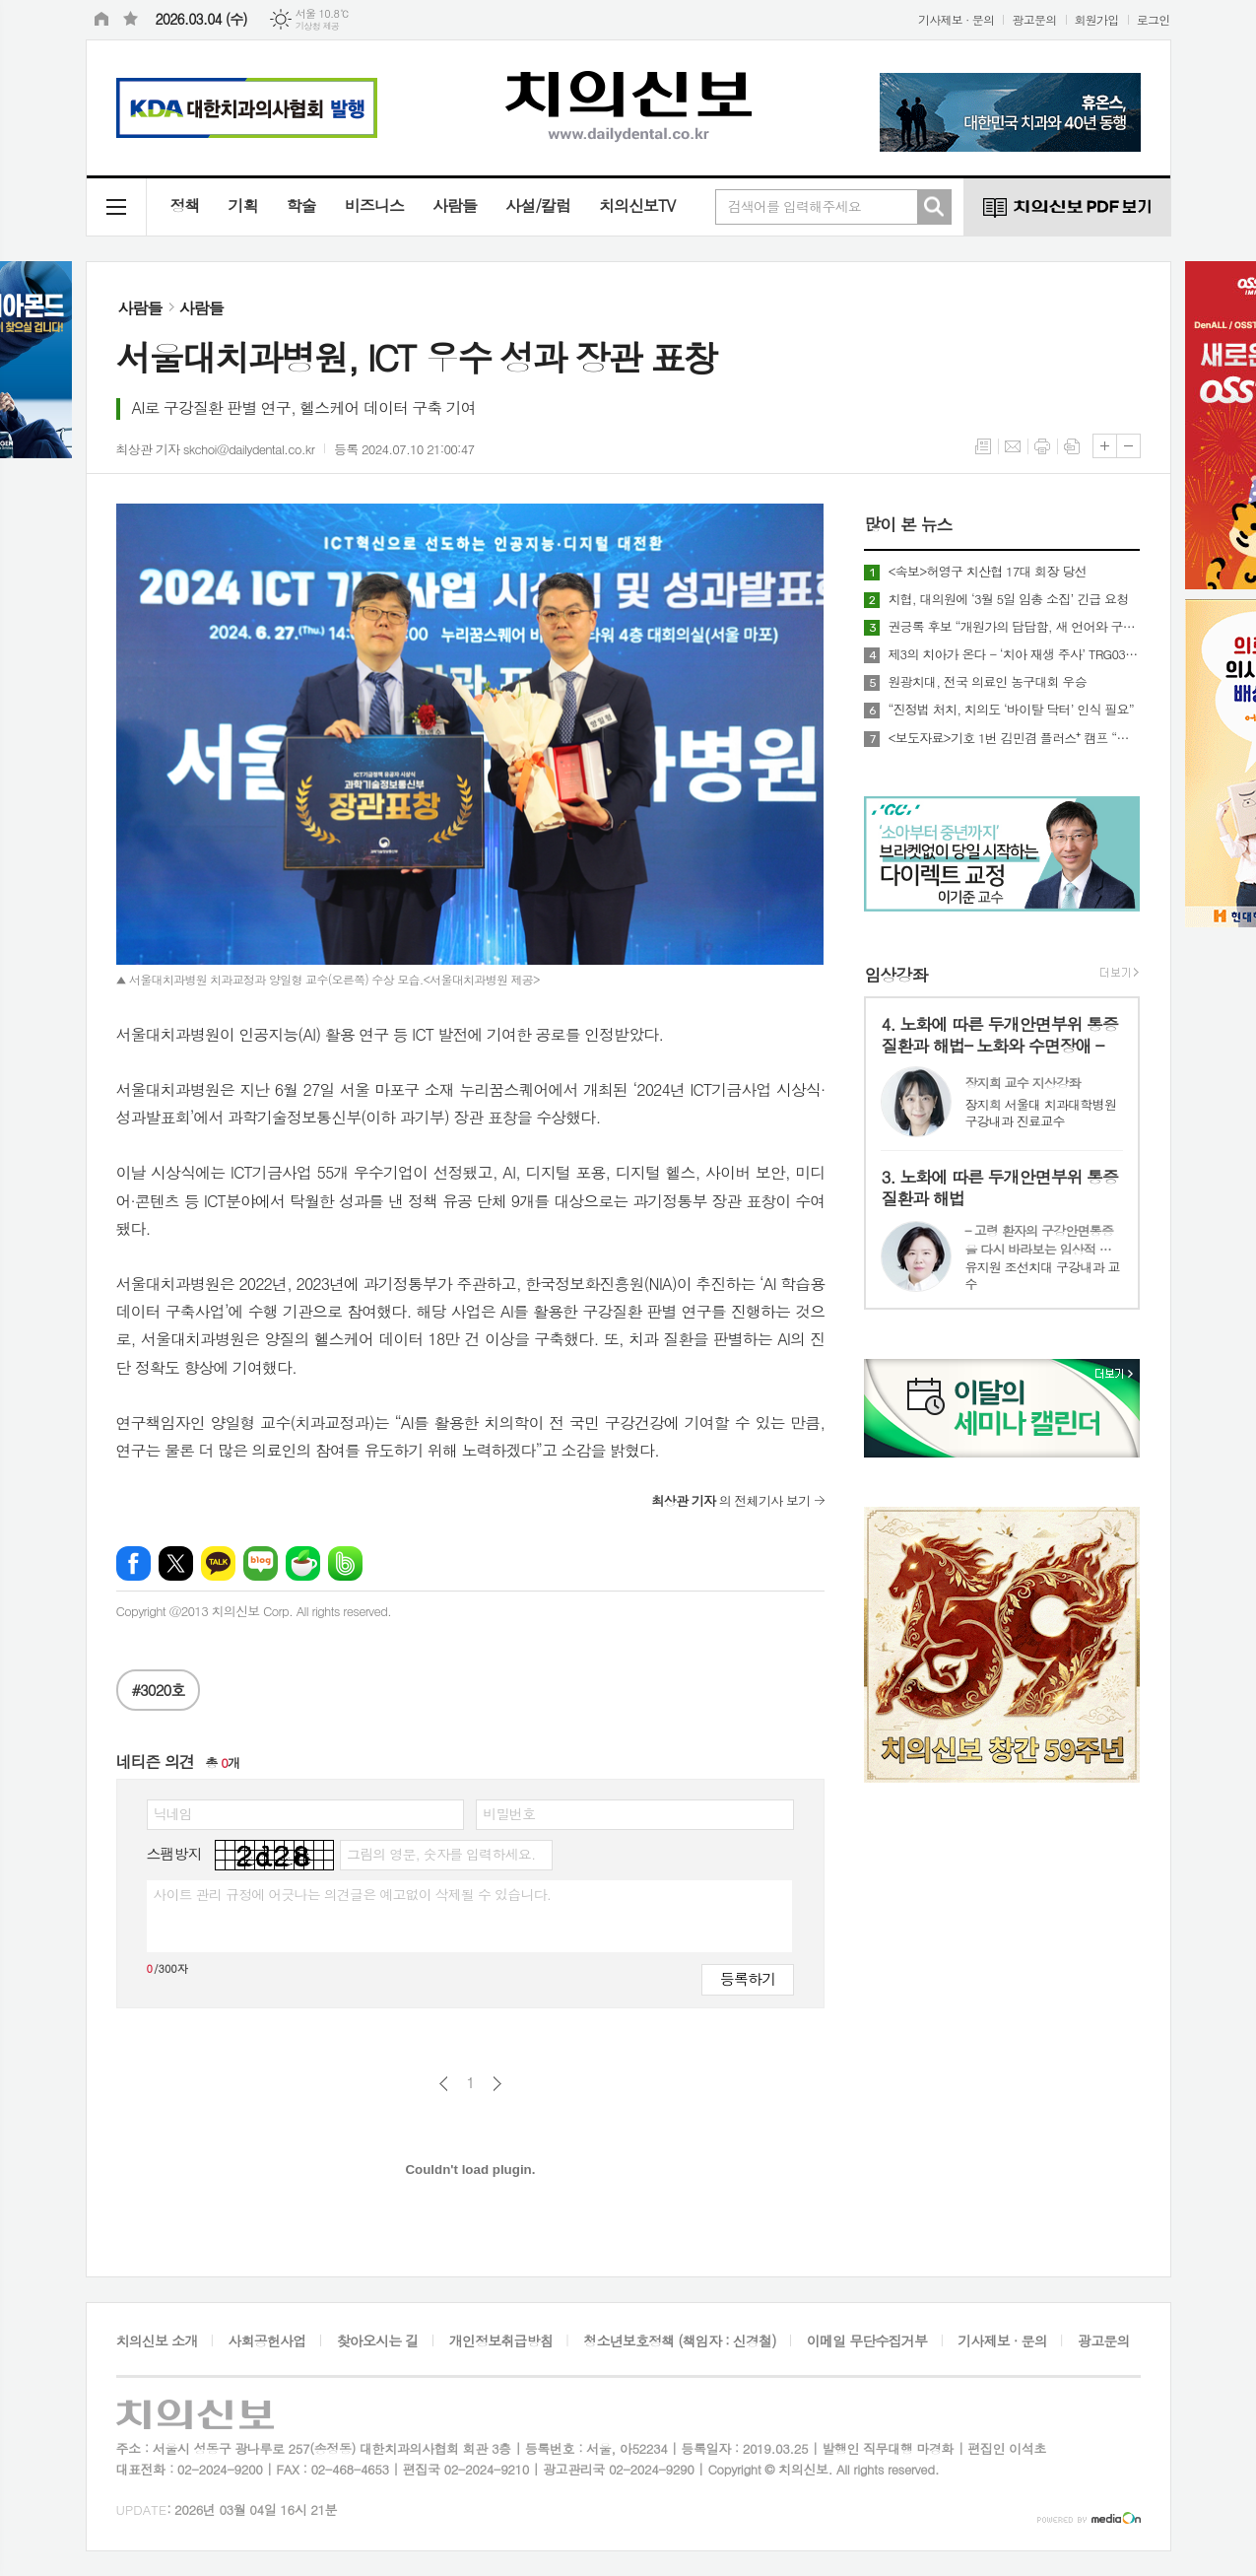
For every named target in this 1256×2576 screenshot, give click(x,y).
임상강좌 (895, 974)
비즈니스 (374, 205)
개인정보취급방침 (501, 2340)
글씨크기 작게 (1128, 446)
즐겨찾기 (131, 19)
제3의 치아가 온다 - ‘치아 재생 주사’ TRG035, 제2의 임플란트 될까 (1014, 654)
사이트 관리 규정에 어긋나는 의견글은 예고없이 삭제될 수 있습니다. (353, 1894)
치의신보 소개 (157, 2340)
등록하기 (747, 1978)
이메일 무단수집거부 (867, 2340)
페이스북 (133, 1563)
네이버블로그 (260, 1563)
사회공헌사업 (267, 2340)
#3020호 (158, 1689)
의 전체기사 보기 (730, 1500)
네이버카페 (303, 1563)
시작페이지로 (101, 19)
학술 (301, 205)
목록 (983, 446)
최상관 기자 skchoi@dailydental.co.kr (215, 449)
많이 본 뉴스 (908, 525)
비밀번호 (509, 1813)
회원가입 (1097, 19)
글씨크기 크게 (1104, 446)
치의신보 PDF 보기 (1066, 207)
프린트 (1042, 446)
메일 (1013, 446)
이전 (443, 2083)
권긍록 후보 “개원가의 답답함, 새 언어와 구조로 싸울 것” (1014, 627)
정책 (185, 205)
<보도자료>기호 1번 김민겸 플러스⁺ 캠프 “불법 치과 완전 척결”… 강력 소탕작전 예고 (1014, 738)
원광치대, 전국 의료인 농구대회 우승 (987, 682)
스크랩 (1072, 446)
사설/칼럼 (537, 205)
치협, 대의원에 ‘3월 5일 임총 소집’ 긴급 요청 (1008, 599)
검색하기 (934, 207)
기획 (243, 205)
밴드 (345, 1563)
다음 (497, 2083)
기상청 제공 (318, 26)
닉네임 (173, 1813)
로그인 (1153, 19)
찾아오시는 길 (378, 2340)
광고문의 (1034, 19)
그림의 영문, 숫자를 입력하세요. (441, 1854)
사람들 (454, 205)
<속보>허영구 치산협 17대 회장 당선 (987, 571)
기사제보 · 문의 (956, 19)
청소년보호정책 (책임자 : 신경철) (679, 2340)
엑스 (176, 1563)
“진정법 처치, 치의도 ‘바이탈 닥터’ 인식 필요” (1011, 709)
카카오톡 (218, 1563)
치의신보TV (637, 205)
